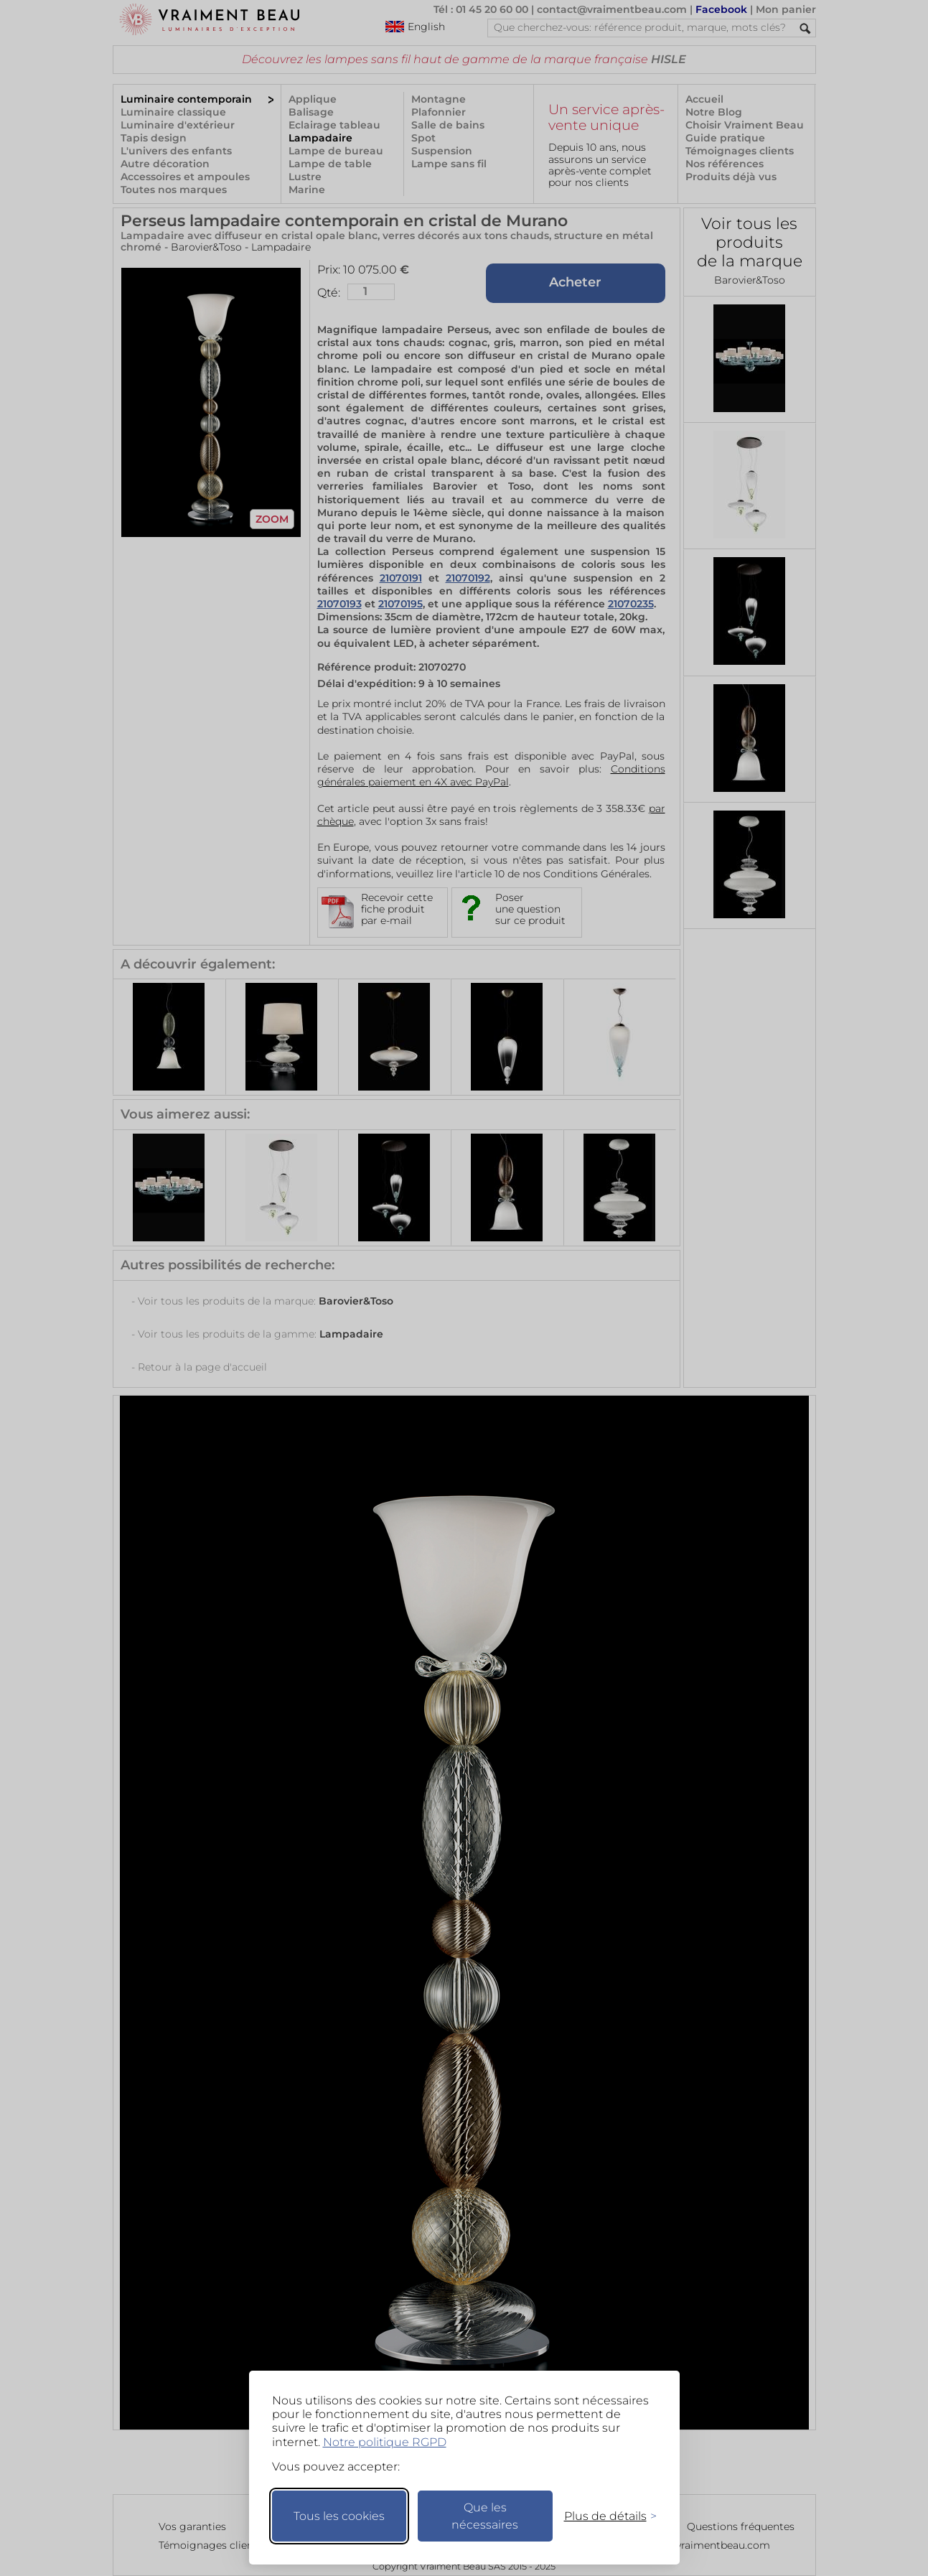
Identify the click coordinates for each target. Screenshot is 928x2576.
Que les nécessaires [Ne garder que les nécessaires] (484, 2516)
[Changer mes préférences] (603, 2516)
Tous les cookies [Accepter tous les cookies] (339, 2516)
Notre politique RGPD (384, 2442)
